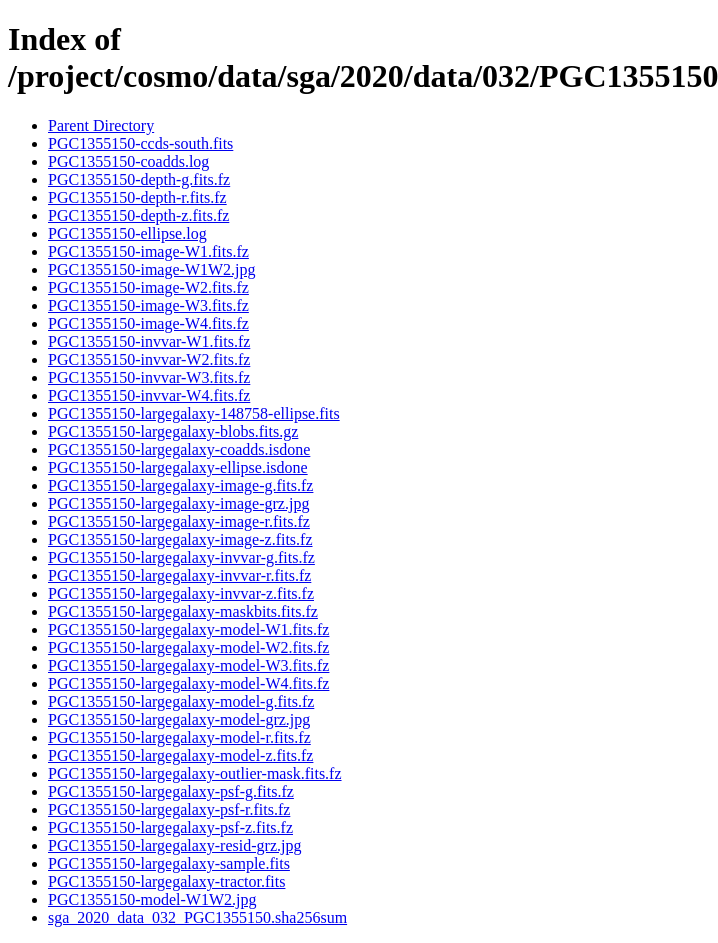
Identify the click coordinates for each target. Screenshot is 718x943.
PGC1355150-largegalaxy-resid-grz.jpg (174, 845)
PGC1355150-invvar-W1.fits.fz (149, 341)
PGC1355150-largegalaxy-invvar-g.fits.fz (181, 557)
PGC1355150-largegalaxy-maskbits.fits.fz (183, 611)
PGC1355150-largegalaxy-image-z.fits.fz (180, 539)
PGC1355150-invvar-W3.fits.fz (149, 377)
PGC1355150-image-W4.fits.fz (148, 323)
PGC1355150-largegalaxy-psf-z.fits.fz (170, 827)
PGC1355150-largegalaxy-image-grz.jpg (178, 503)
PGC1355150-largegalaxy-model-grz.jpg (179, 719)
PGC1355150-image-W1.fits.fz (148, 251)
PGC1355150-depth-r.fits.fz (137, 197)
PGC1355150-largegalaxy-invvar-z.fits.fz (181, 593)
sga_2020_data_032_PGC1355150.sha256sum (197, 917)
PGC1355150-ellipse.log (127, 233)
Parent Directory (101, 125)
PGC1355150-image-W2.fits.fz (148, 287)
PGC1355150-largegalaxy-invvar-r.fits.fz (179, 575)
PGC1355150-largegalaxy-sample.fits (169, 863)
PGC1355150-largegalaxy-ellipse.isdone (178, 467)
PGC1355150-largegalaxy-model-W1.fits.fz (188, 629)
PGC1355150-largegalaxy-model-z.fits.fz (180, 755)
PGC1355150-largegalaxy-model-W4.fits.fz (188, 683)
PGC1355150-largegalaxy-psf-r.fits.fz (169, 809)
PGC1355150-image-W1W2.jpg (152, 269)
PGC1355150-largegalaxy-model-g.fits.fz (181, 701)
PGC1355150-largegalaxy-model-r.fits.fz (179, 737)
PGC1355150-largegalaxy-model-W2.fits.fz (188, 647)
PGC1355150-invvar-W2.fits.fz (149, 359)
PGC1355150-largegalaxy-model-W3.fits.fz (188, 665)
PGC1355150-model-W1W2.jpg (152, 899)
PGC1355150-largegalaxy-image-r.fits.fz (179, 521)
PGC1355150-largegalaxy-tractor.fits (166, 881)
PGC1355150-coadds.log (128, 161)
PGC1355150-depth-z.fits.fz (138, 215)
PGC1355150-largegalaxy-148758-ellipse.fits (194, 413)
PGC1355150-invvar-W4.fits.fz (149, 395)
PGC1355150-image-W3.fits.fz (148, 305)
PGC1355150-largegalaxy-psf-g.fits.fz (171, 791)
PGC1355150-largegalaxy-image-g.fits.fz (180, 485)
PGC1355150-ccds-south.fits (140, 143)
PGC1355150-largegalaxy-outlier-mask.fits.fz (195, 773)
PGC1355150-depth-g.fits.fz (139, 179)
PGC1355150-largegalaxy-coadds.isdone (179, 449)
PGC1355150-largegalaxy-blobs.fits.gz (173, 431)
